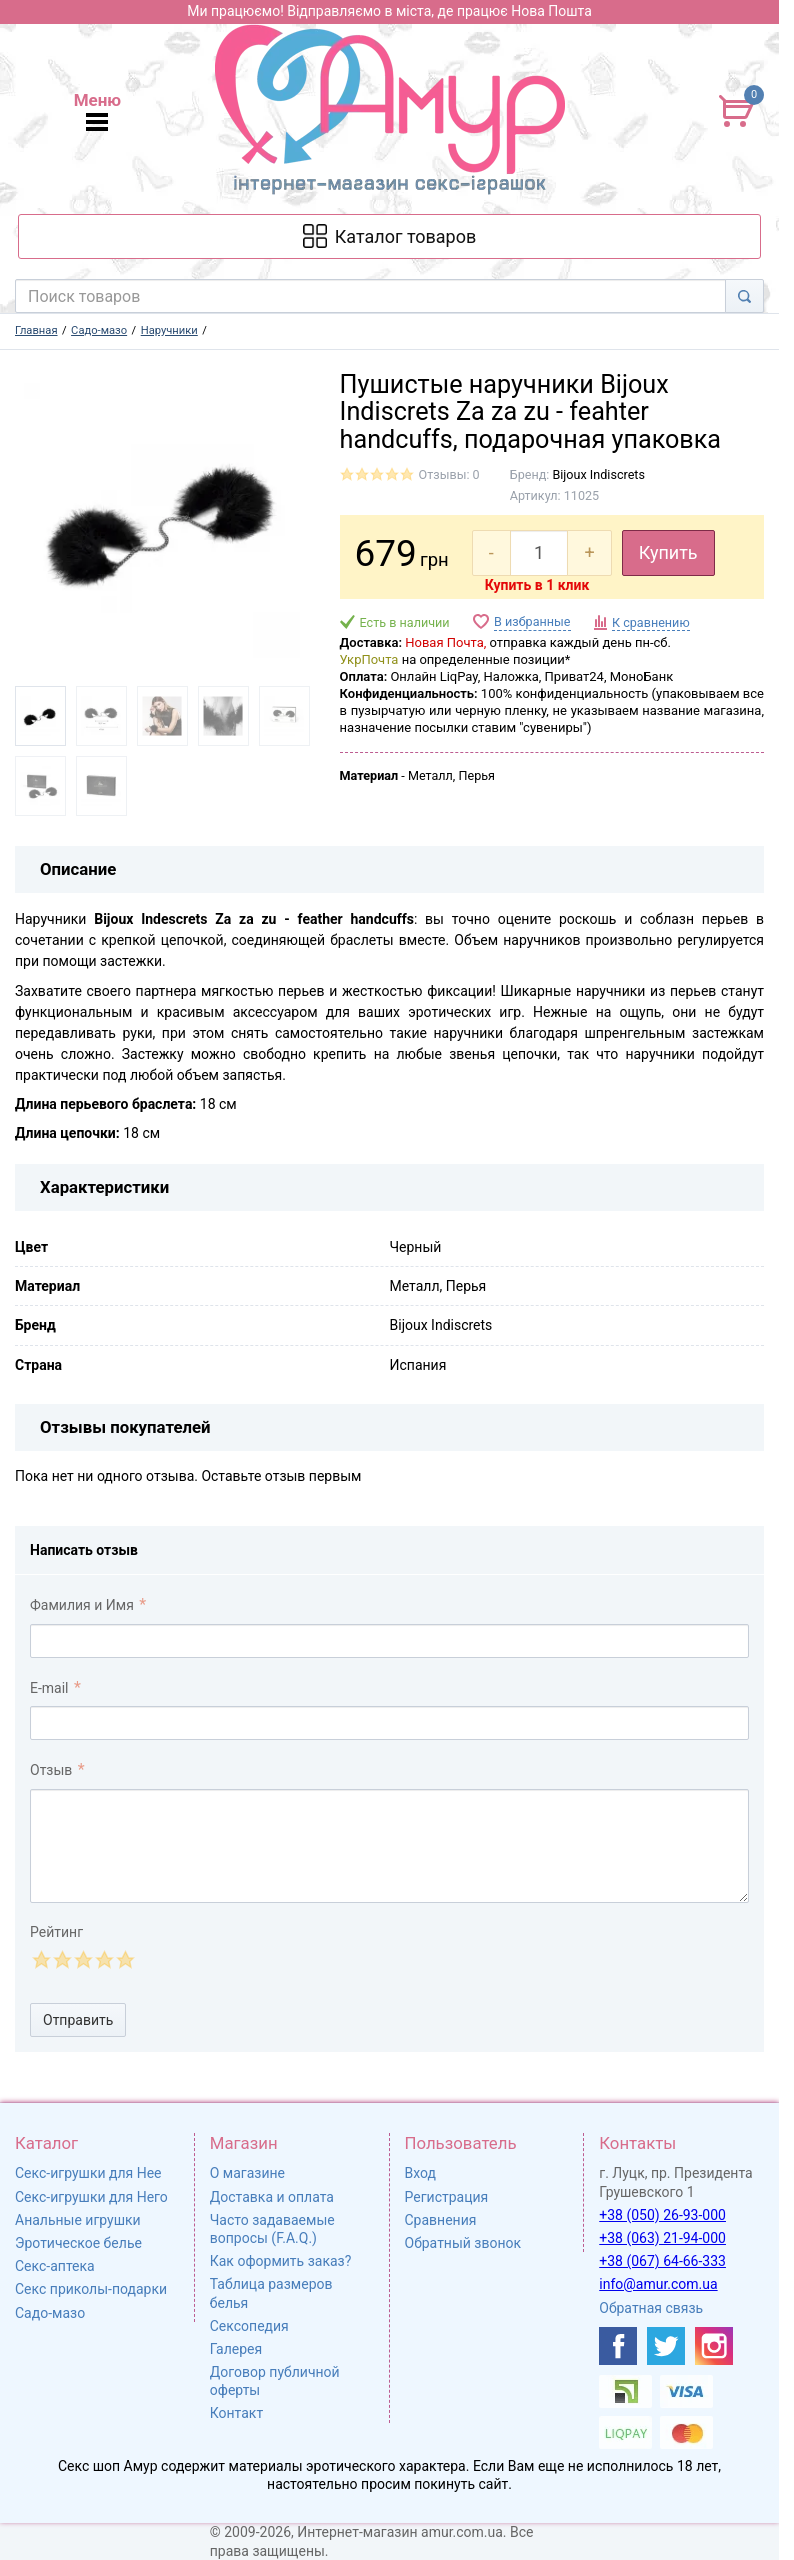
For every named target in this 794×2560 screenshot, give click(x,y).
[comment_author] (389, 1641)
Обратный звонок (463, 2243)
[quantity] (539, 553)
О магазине (247, 2173)
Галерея (236, 2349)
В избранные (532, 621)
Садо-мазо (50, 2313)
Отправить (78, 2020)
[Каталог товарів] (390, 236)
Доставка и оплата (272, 2197)
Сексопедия (249, 2326)
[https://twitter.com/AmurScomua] (666, 2346)
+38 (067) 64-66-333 (662, 2261)
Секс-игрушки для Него (91, 2197)
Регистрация (447, 2197)
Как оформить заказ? (281, 2261)
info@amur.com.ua (658, 2284)
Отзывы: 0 (449, 474)
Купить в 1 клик (537, 585)
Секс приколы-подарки (91, 2289)
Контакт (236, 2413)
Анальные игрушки (78, 2220)
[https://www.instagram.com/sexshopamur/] (714, 2346)
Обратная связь (651, 2308)
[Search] (744, 296)
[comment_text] (389, 1846)
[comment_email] (389, 1723)
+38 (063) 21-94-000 (662, 2238)
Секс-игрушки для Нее (88, 2173)
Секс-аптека (55, 2266)
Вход (420, 2173)
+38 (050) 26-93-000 (662, 2215)
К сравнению (651, 622)
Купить (668, 552)
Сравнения (441, 2220)
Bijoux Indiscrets (598, 474)
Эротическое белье (78, 2243)
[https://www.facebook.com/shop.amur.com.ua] (618, 2346)
